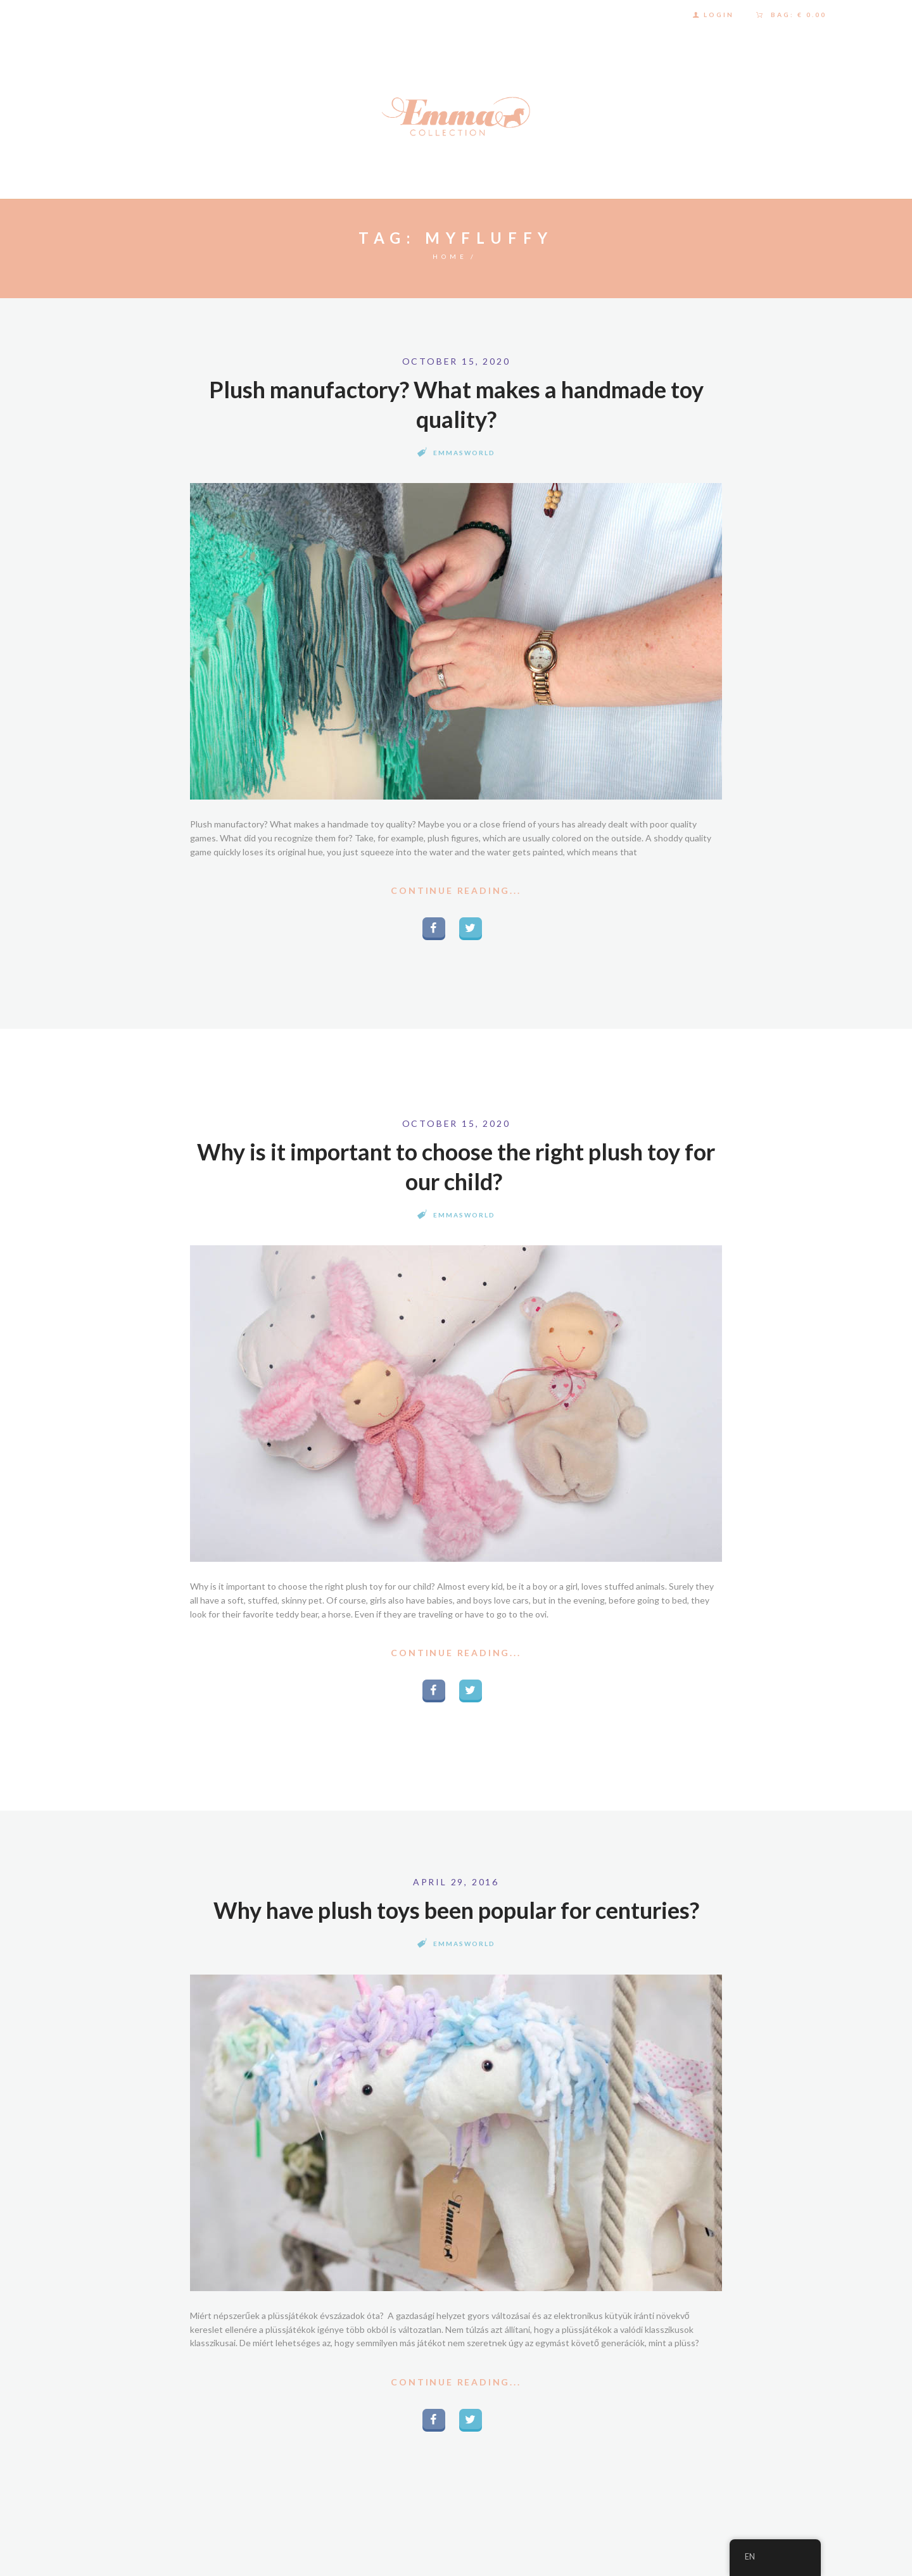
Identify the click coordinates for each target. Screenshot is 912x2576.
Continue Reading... (456, 890)
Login (719, 14)
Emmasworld (464, 452)
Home (450, 256)
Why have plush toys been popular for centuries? (456, 1910)
